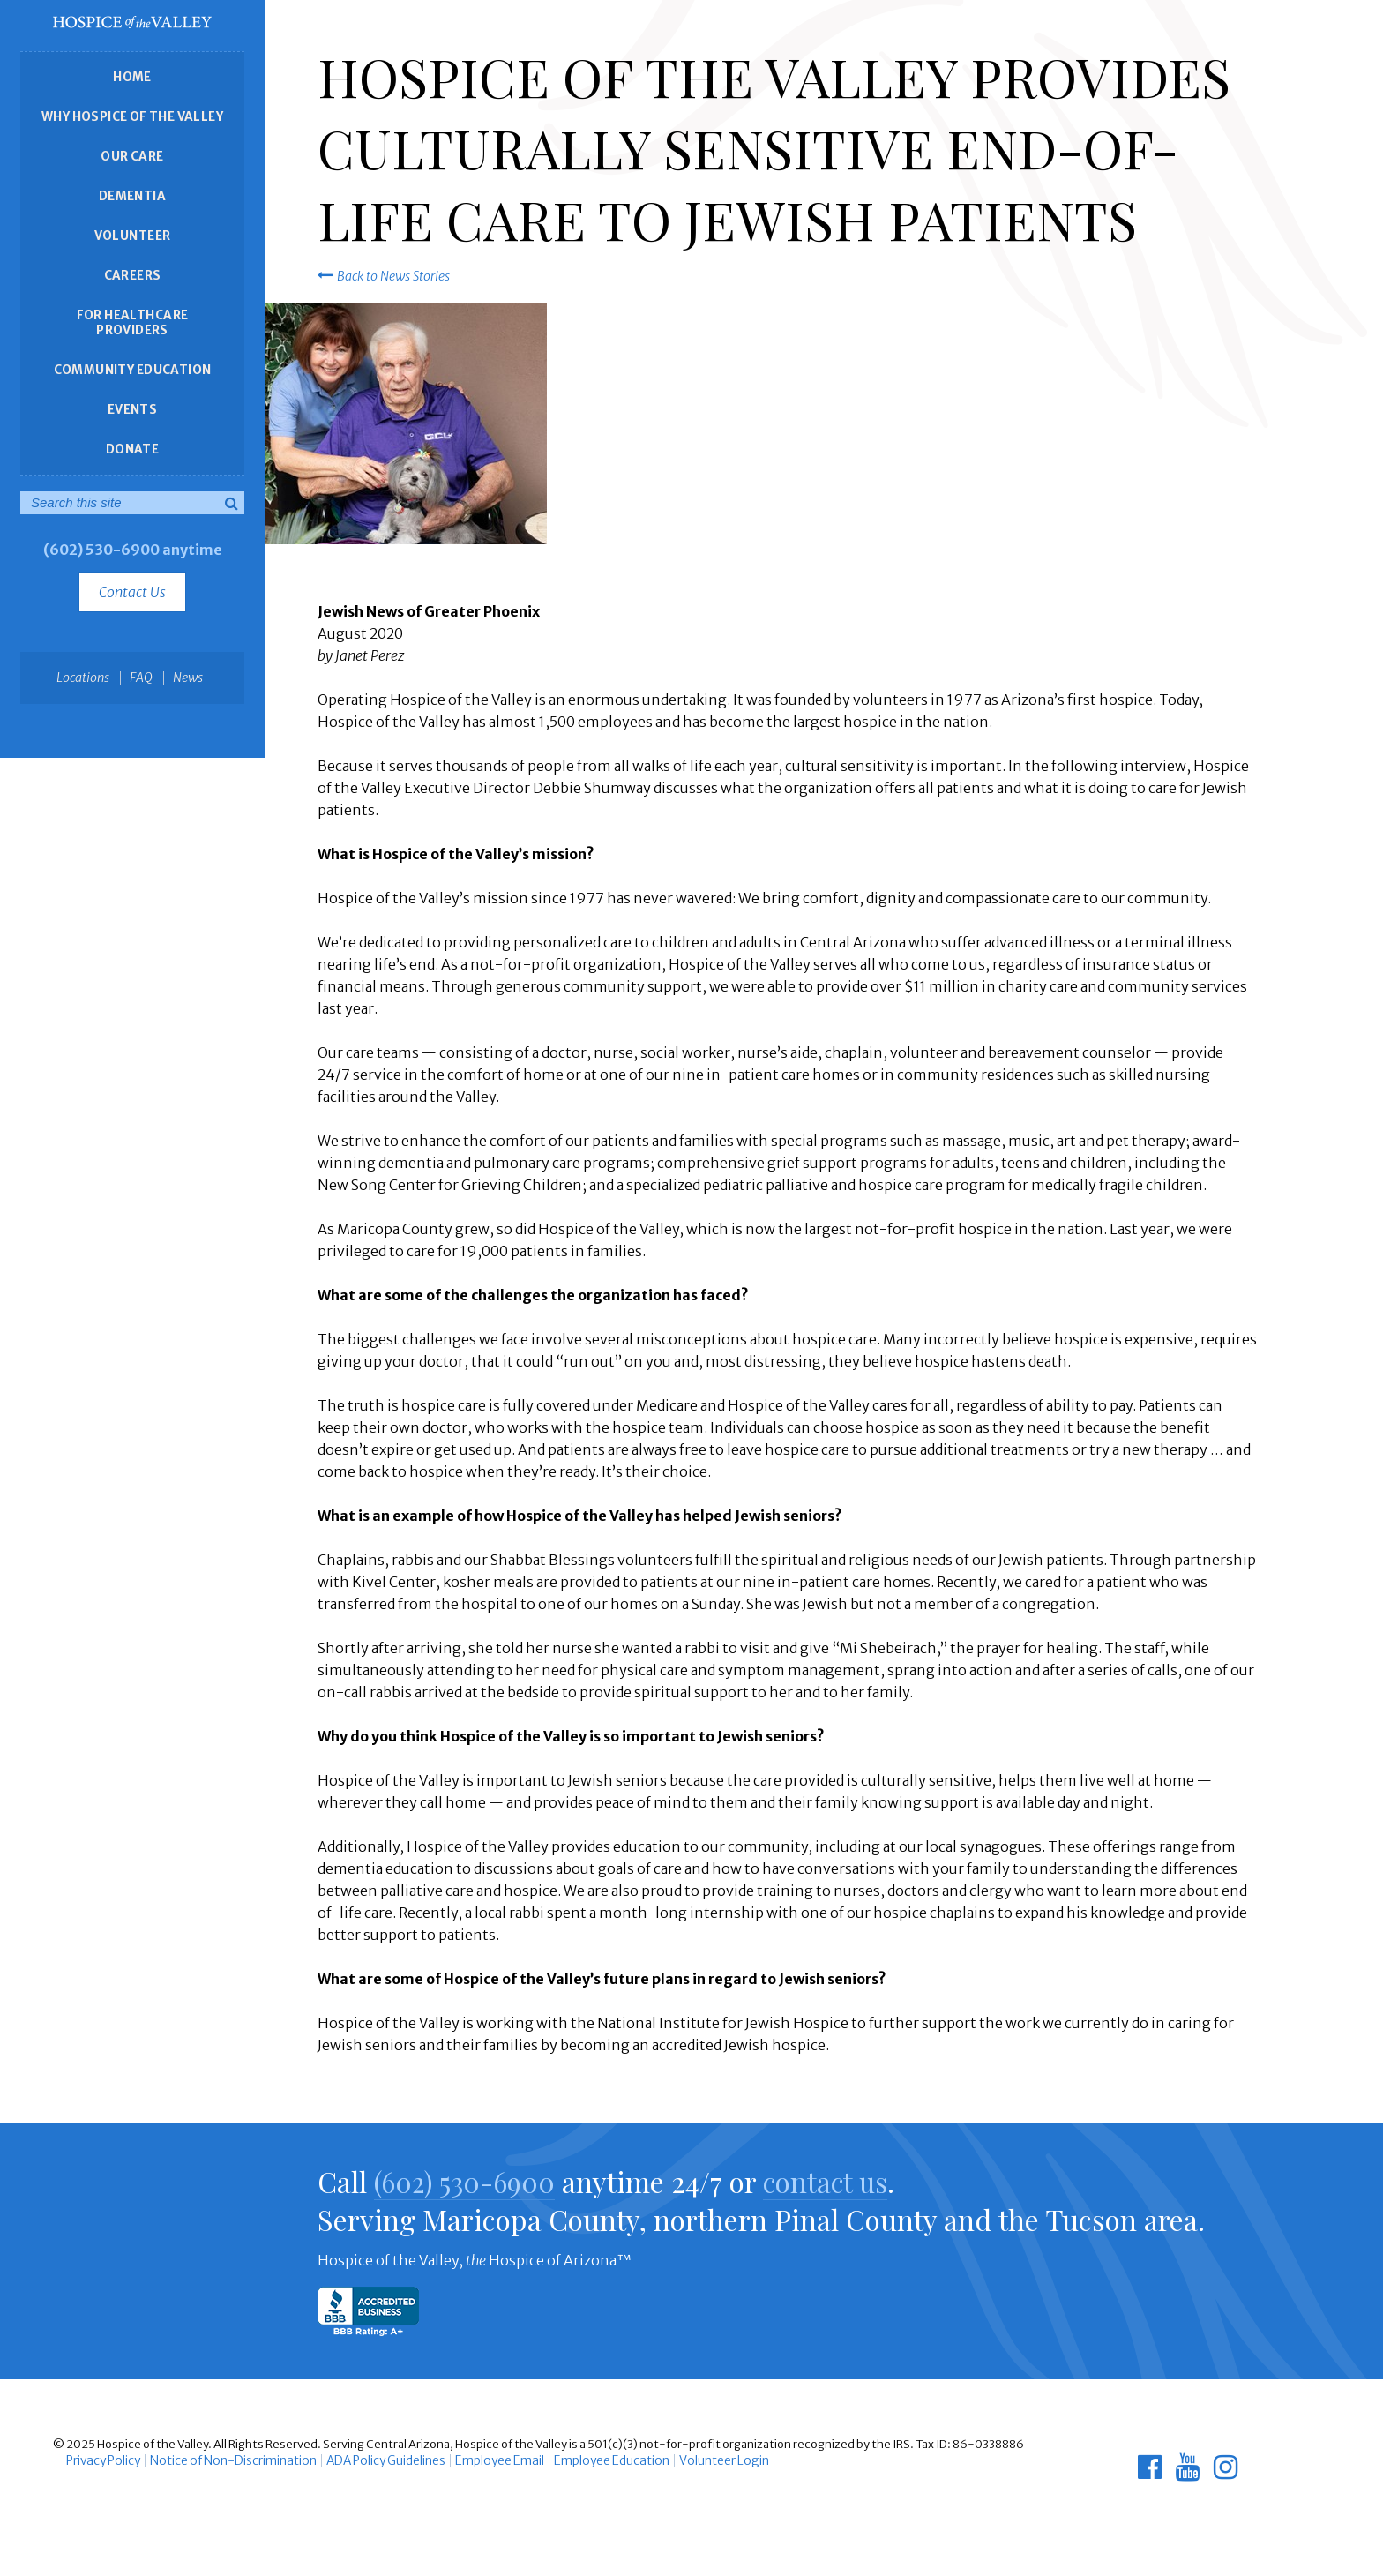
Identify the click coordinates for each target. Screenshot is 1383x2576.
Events (132, 409)
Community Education (133, 370)
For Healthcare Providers (133, 323)
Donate (132, 449)
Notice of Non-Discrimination (225, 2460)
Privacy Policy (101, 2460)
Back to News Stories (384, 276)
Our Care (132, 156)
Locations (82, 678)
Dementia (132, 196)
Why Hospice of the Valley (132, 116)
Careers (132, 275)
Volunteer (132, 235)
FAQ (141, 678)
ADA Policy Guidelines (373, 2460)
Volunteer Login (697, 2460)
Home (132, 77)
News (188, 678)
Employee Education (590, 2460)
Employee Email (483, 2460)
